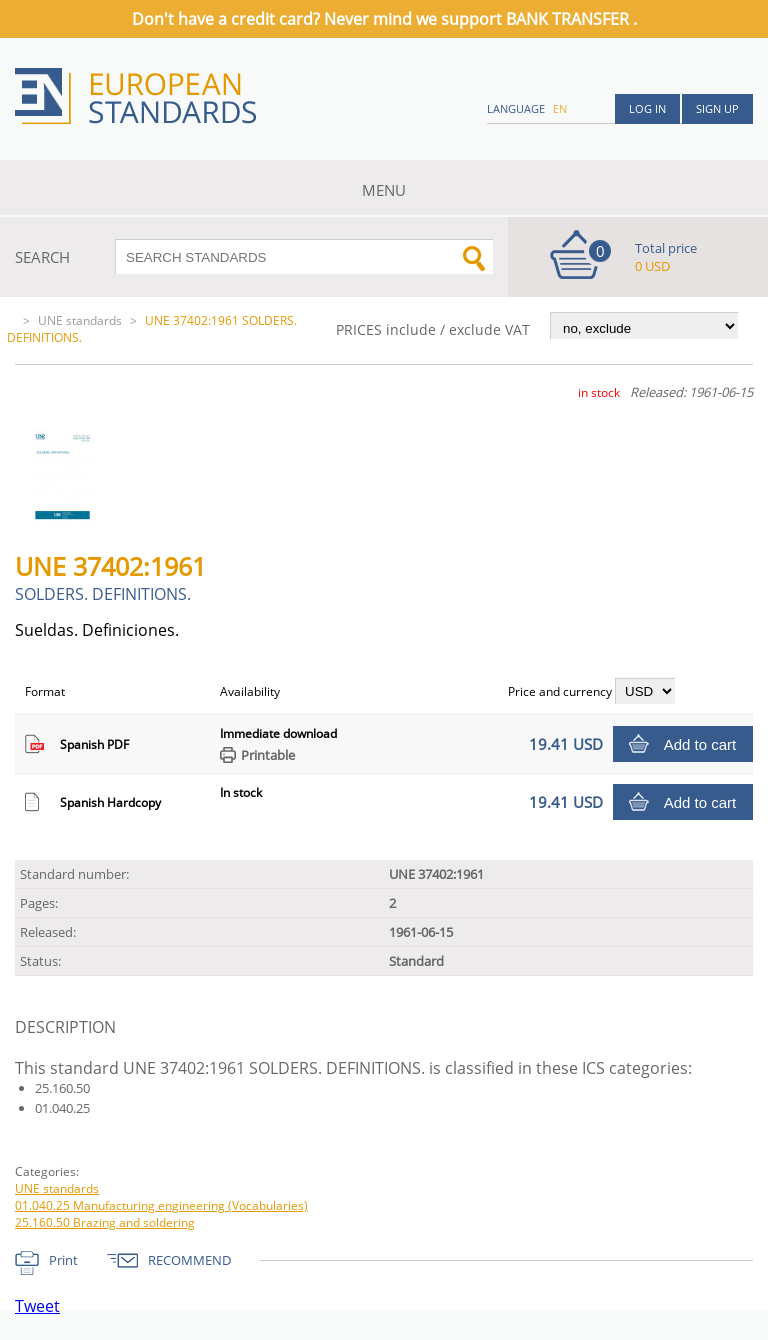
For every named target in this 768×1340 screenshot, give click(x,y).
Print (63, 1260)
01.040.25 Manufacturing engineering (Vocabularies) (161, 1205)
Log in (647, 108)
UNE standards (80, 320)
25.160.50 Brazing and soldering (105, 1222)
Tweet (37, 1306)
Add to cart (700, 744)
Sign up (717, 108)
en (560, 108)
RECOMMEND (189, 1260)
